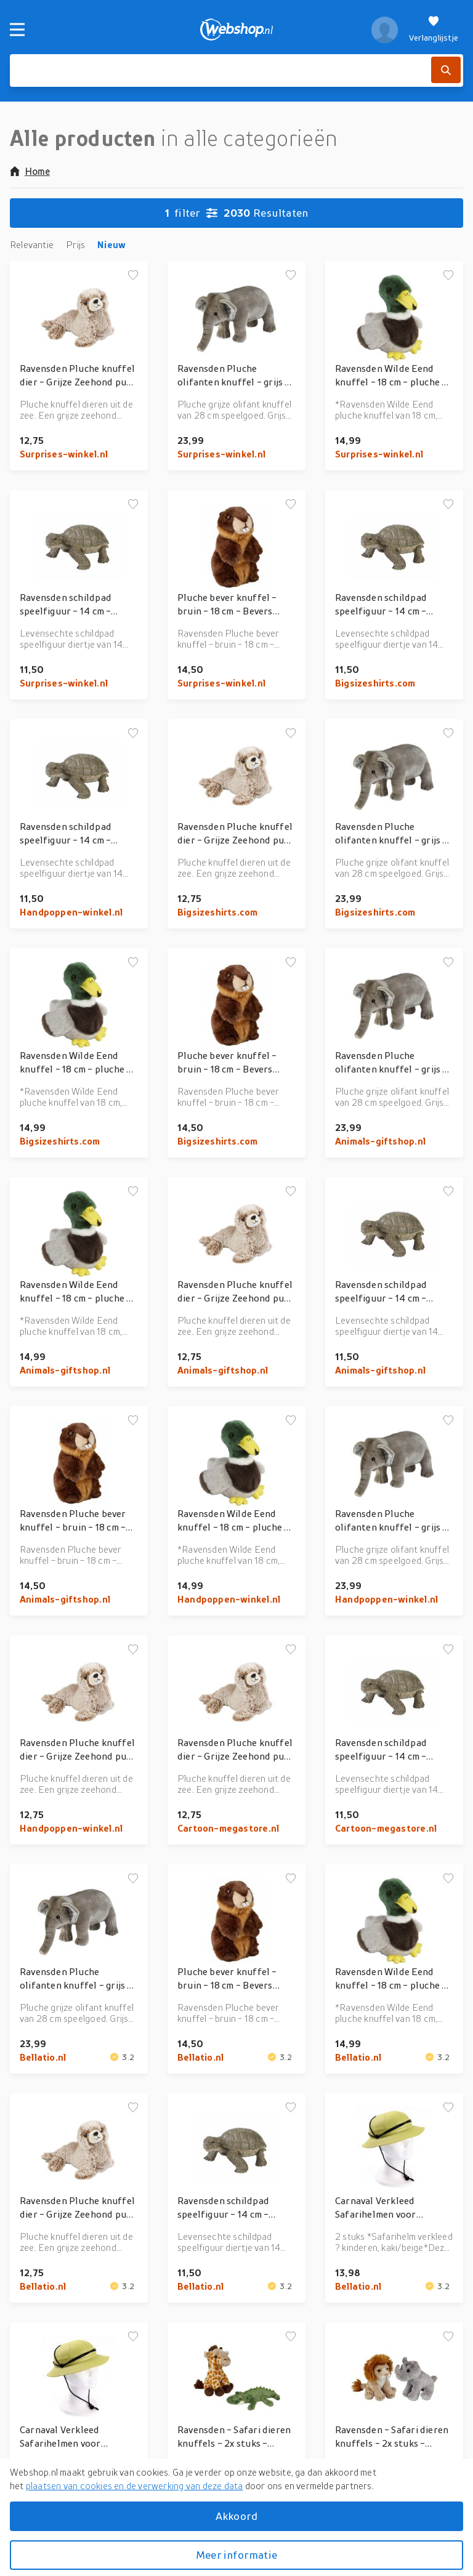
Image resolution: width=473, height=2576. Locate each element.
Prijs (75, 244)
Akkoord (236, 2516)
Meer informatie (236, 2554)
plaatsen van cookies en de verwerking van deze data (134, 2485)
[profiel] (384, 29)
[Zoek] (446, 70)
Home (30, 171)
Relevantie (32, 244)
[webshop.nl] (236, 29)
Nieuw (111, 244)
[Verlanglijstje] (433, 29)
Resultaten (237, 213)
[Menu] (17, 29)
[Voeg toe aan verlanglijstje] (133, 276)
